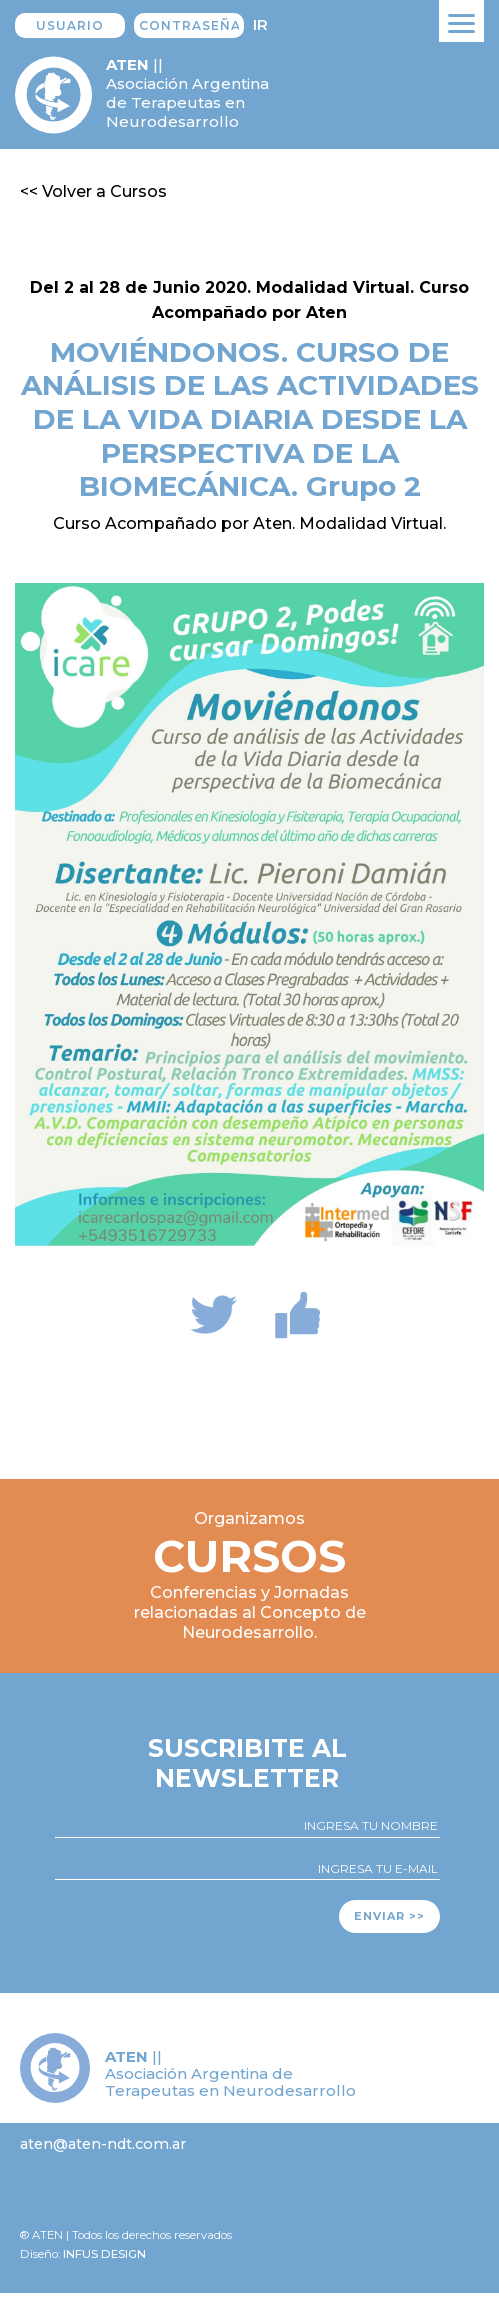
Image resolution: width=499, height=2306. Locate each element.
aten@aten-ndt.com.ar (103, 2144)
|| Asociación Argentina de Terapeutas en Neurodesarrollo (187, 93)
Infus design (104, 2254)
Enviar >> (389, 1916)
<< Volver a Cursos (93, 191)
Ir (260, 24)
